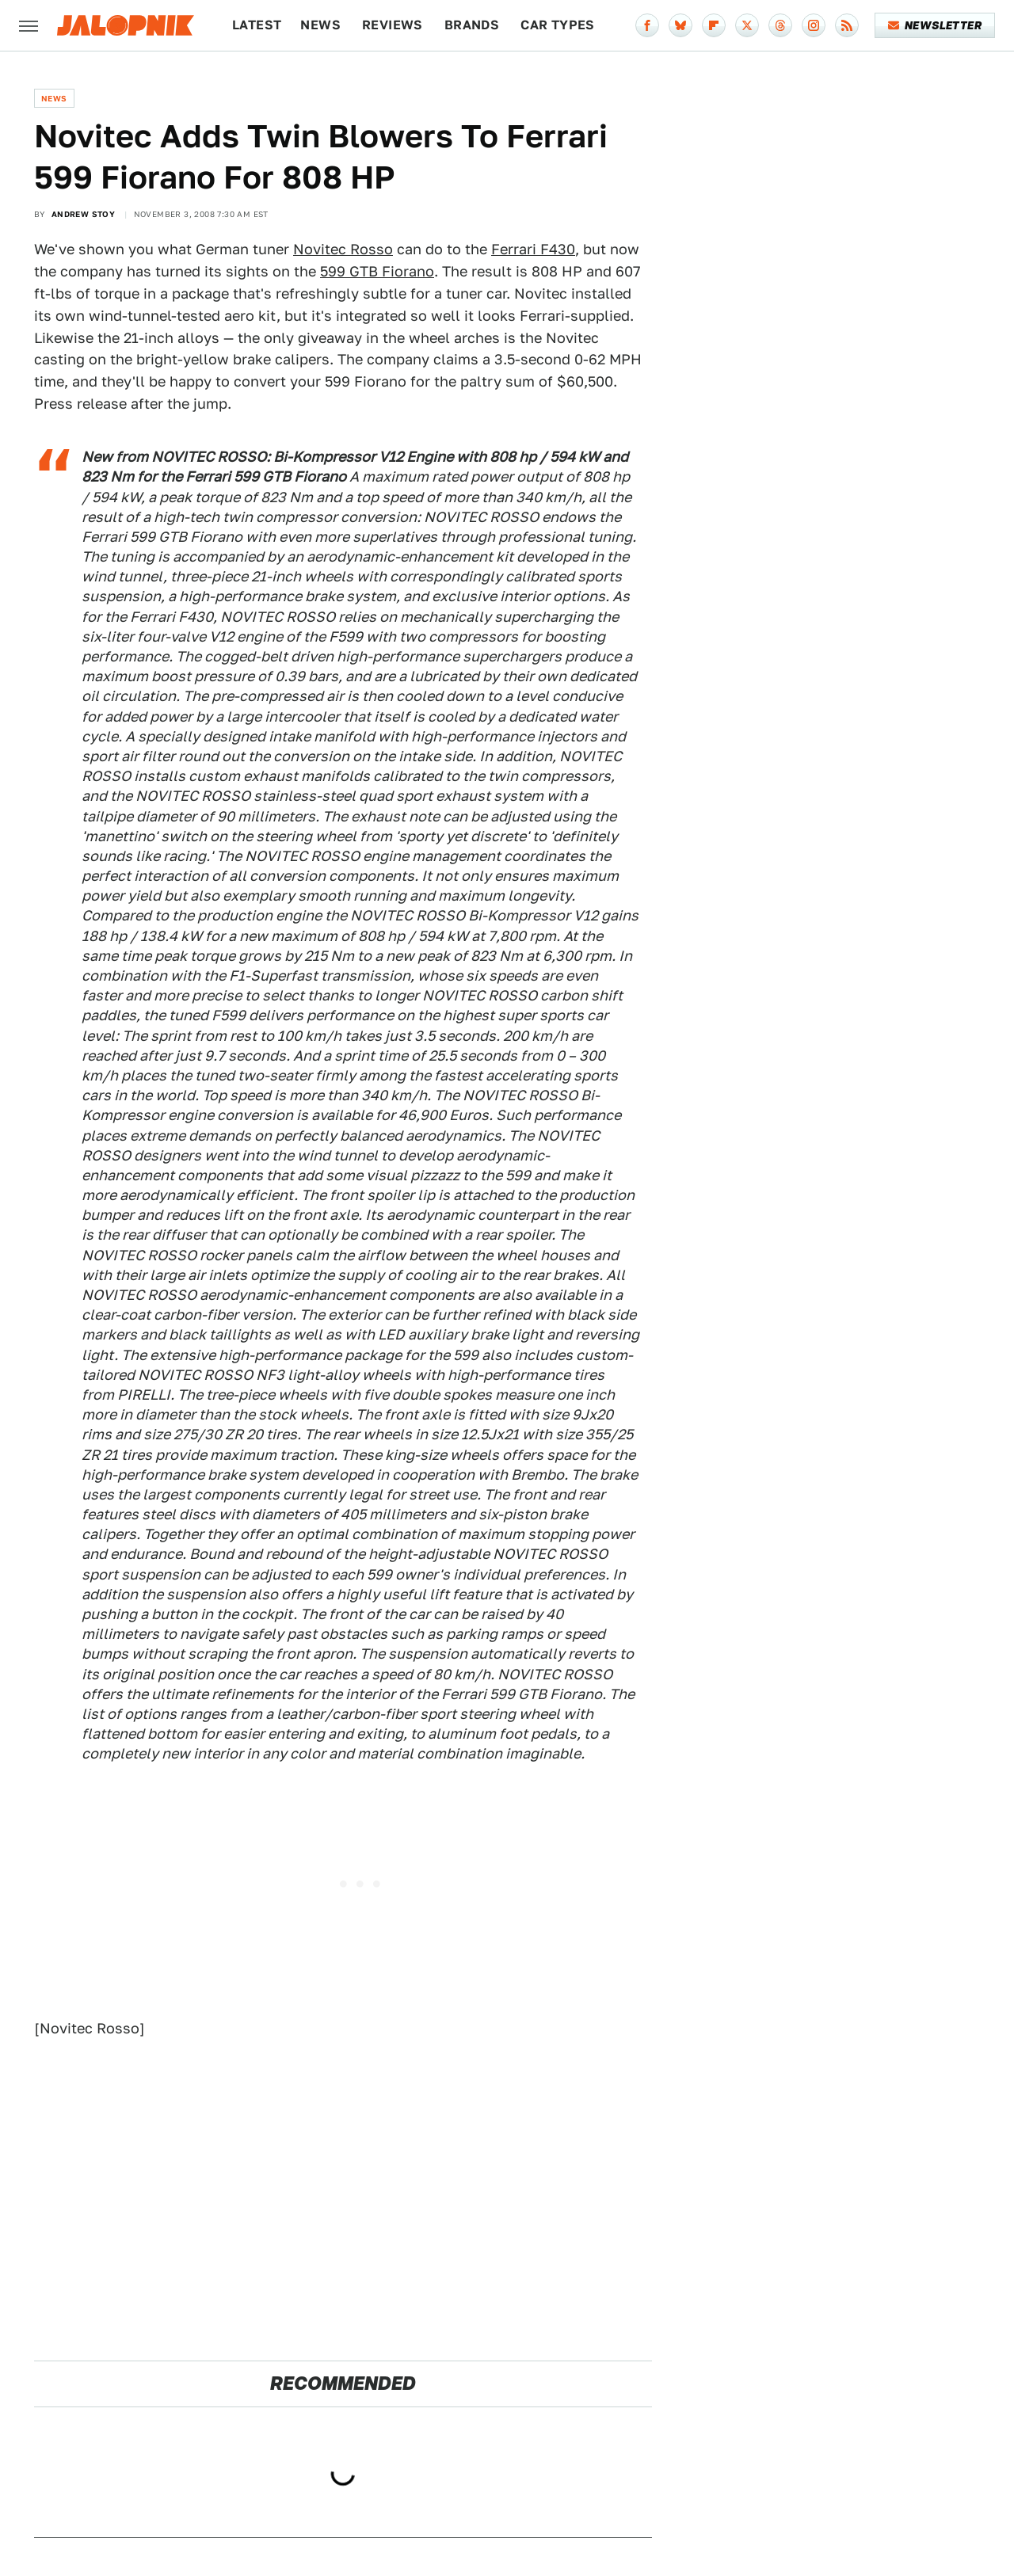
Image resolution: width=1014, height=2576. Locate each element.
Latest (256, 24)
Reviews (392, 24)
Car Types (557, 24)
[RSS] (847, 25)
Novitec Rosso (343, 249)
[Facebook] (647, 25)
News (320, 24)
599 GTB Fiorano (377, 271)
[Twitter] (747, 25)
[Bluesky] (680, 25)
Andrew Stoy (83, 214)
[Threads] (780, 25)
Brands (471, 24)
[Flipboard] (714, 25)
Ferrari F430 (533, 249)
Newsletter (935, 25)
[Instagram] (813, 25)
